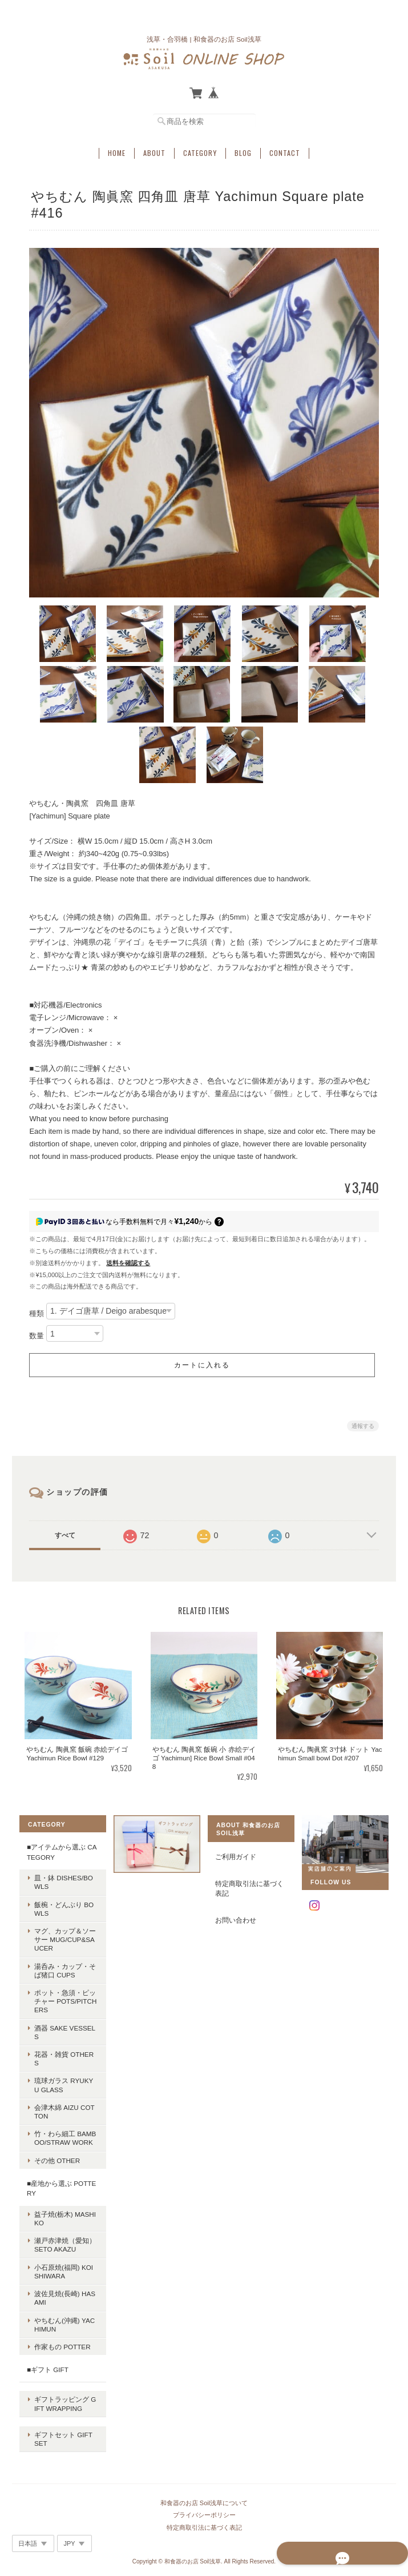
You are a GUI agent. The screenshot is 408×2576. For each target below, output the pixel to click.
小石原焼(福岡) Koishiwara (62, 2261)
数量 (36, 1333)
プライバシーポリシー (204, 2479)
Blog (243, 146)
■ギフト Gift (44, 2359)
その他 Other (53, 2150)
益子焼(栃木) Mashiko (61, 2208)
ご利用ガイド (235, 1855)
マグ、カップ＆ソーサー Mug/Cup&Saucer (61, 1937)
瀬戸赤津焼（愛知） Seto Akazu (61, 2234)
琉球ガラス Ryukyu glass (63, 2075)
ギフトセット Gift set (63, 2411)
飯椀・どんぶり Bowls (60, 1907)
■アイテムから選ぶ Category (58, 1850)
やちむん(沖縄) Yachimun (61, 2314)
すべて (65, 1533)
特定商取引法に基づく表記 (249, 1887)
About (154, 146)
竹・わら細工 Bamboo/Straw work (61, 2128)
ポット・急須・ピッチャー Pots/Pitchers (62, 1999)
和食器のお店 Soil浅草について (204, 2466)
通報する (363, 1424)
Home (117, 146)
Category (200, 146)
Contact (284, 146)
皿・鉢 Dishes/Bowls (60, 1880)
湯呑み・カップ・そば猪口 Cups (61, 1969)
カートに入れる (202, 1363)
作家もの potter (59, 2336)
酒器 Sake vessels (61, 2031)
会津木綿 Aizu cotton (63, 2101)
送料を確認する (128, 1260)
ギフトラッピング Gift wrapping (63, 2385)
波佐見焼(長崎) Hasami (61, 2288)
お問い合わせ (235, 1918)
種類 (36, 1310)
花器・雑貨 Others (63, 2052)
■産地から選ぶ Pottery (57, 2178)
